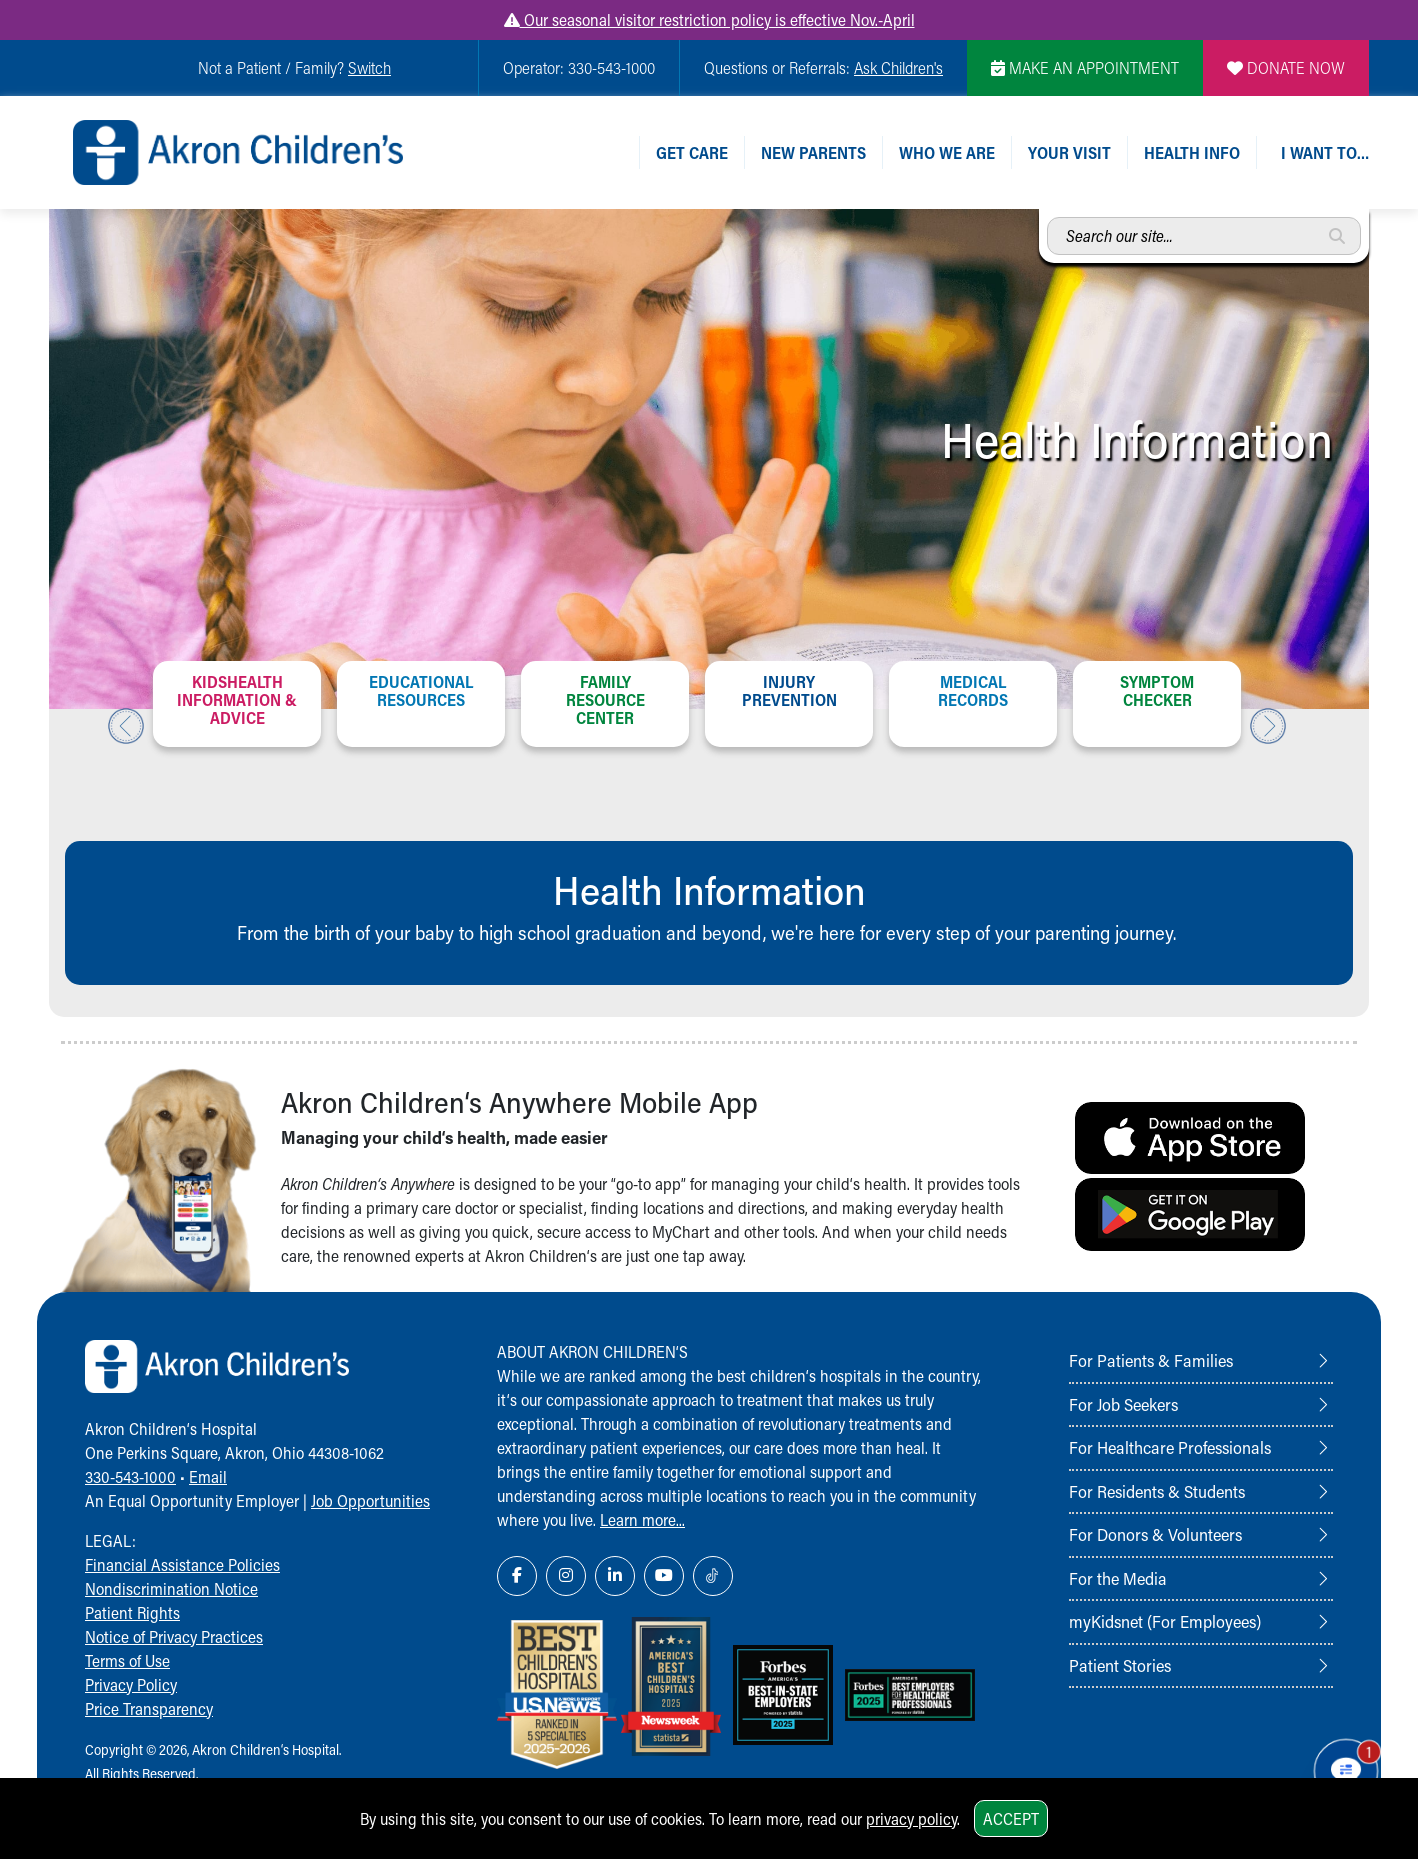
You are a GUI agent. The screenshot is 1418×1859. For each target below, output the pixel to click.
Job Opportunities (370, 1500)
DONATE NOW (1286, 67)
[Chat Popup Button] (1346, 1771)
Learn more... (642, 1519)
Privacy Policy (131, 1684)
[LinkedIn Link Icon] (615, 1576)
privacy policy (911, 1818)
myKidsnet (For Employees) (1165, 1621)
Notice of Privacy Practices (174, 1636)
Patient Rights (132, 1612)
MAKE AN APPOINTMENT (1085, 67)
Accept (1011, 1818)
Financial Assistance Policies (182, 1564)
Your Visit (1069, 152)
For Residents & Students (1157, 1491)
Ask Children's (898, 67)
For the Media (1118, 1578)
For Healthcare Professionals (1170, 1447)
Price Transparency (149, 1708)
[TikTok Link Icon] (713, 1576)
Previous (126, 726)
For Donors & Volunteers (1155, 1534)
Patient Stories (1120, 1665)
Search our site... (1047, 217)
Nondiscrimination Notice (171, 1588)
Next (1268, 726)
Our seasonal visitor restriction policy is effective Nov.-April (709, 19)
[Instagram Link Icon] (566, 1576)
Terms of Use (127, 1660)
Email (208, 1476)
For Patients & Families (1151, 1360)
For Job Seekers (1123, 1404)
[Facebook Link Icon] (517, 1576)
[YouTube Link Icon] (664, 1576)
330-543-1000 (130, 1476)
